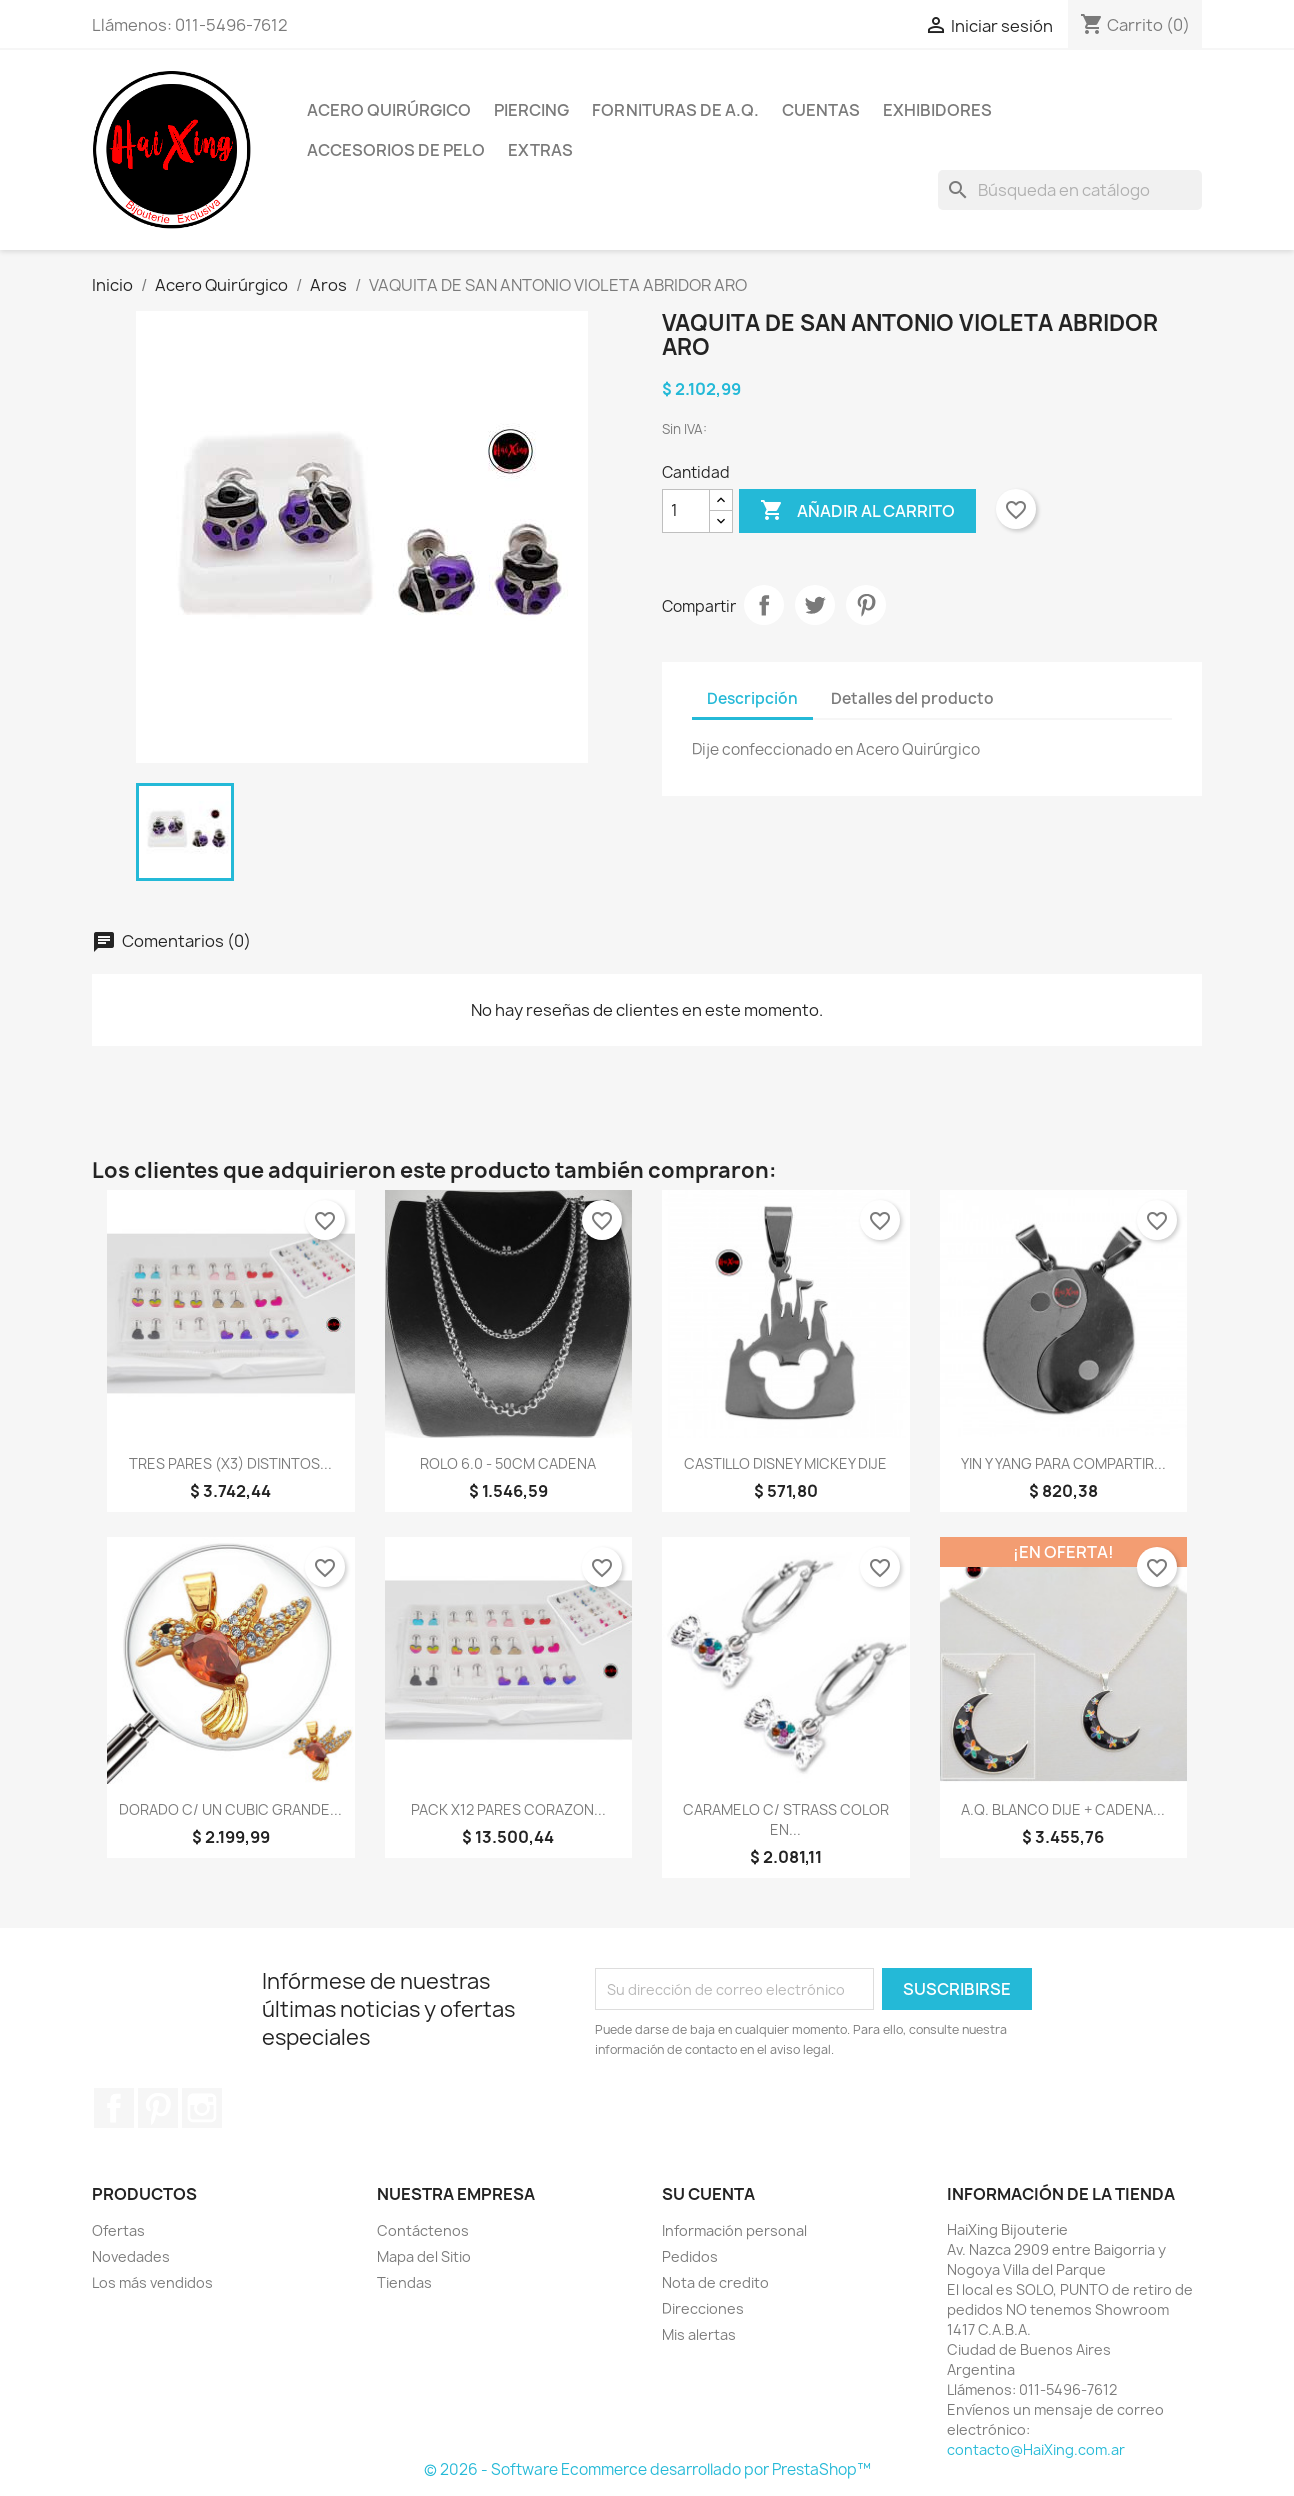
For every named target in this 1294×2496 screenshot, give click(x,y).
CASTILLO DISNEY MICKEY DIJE (785, 1463)
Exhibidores (937, 110)
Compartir (764, 605)
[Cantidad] (686, 511)
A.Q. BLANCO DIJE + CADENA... (1063, 1809)
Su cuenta (708, 2194)
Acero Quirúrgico (389, 110)
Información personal (734, 2230)
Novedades (131, 2256)
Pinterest (866, 605)
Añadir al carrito (857, 511)
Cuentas (821, 110)
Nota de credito (715, 2282)
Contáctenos (423, 2230)
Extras (540, 150)
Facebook (114, 2108)
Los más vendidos (152, 2282)
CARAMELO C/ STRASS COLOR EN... (786, 1819)
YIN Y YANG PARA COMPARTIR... (1063, 1463)
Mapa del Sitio (424, 2256)
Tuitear (815, 605)
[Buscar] (1070, 190)
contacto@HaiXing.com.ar (1036, 2449)
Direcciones (703, 2308)
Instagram (202, 2108)
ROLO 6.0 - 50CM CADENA (508, 1463)
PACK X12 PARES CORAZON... (508, 1809)
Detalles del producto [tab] (912, 698)
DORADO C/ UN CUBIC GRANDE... (230, 1809)
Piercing (531, 110)
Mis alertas (699, 2334)
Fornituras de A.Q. (675, 110)
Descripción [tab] (752, 698)
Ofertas (118, 2230)
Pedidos (690, 2256)
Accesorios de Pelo (396, 150)
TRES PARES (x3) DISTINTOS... (230, 1463)
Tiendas (404, 2282)
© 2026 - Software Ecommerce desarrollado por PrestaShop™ (647, 2469)
